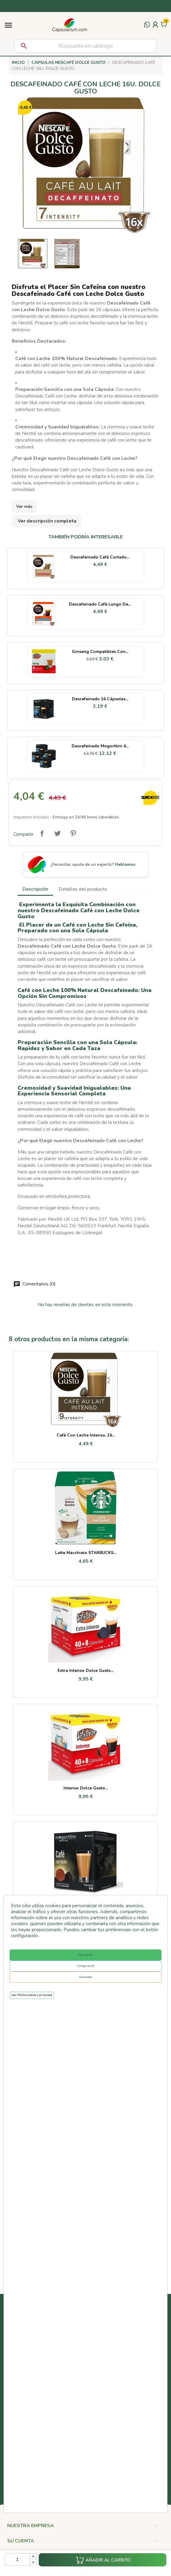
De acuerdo (85, 1955)
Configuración (85, 1966)
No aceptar (85, 1977)
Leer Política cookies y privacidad (31, 1995)
